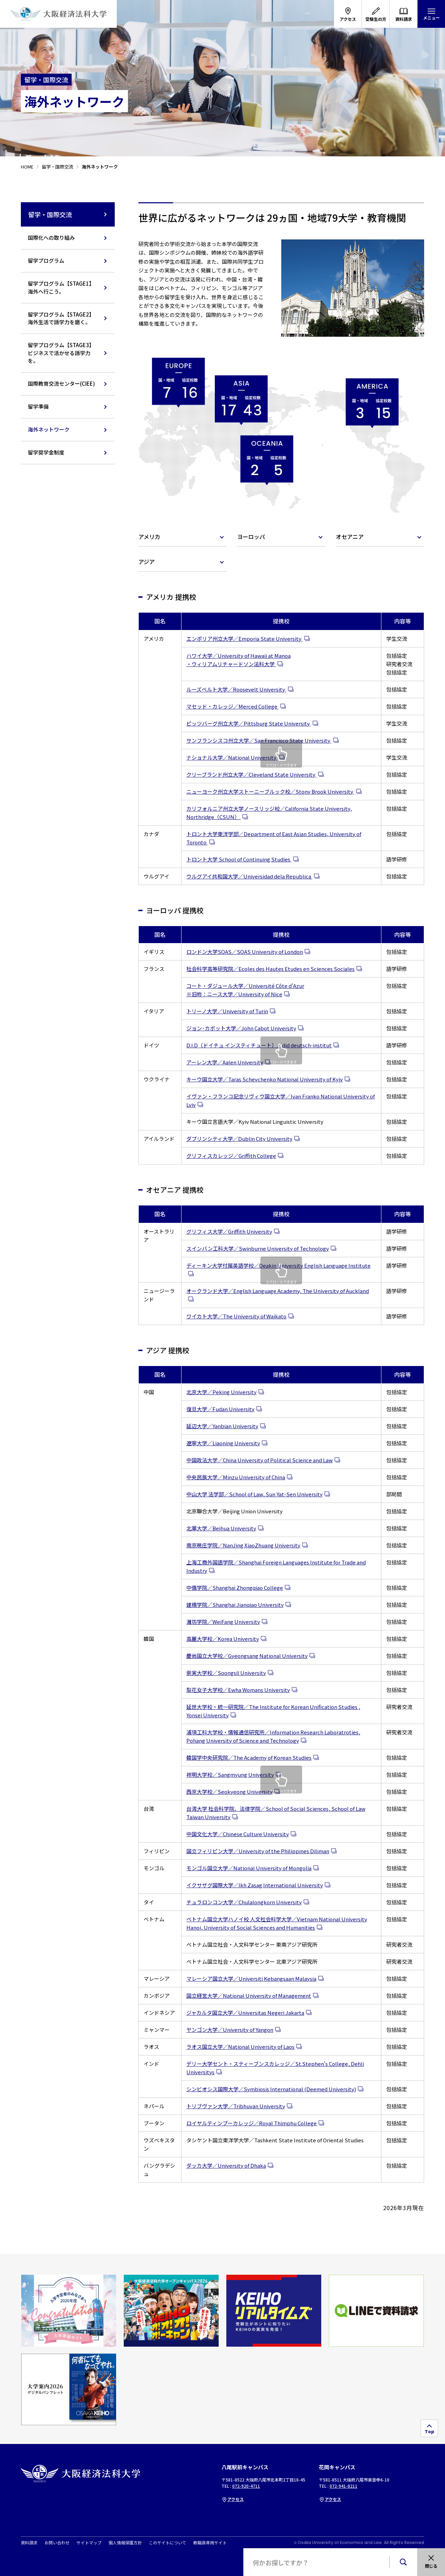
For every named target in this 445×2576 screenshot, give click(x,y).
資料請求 (29, 2543)
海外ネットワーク (49, 429)
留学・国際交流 (68, 214)
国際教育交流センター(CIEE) (61, 383)
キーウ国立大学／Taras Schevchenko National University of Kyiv (264, 1079)
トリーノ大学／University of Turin (227, 1011)
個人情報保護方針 (125, 2543)
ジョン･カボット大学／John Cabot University (241, 1028)
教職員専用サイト (210, 2543)
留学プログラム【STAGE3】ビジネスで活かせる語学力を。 (61, 352)
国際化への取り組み (51, 237)
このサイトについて (167, 2543)
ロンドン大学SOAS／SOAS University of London (244, 951)
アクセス (232, 2499)
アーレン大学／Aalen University (224, 1062)
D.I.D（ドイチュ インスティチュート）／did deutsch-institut (259, 1045)
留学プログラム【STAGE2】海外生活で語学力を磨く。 (61, 318)
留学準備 (38, 406)
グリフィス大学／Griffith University (229, 1231)
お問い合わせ (57, 2543)
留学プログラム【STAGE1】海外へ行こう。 (61, 287)
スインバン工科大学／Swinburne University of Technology (257, 1248)
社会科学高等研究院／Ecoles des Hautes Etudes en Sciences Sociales (270, 968)
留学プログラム (46, 260)
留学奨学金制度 (46, 452)
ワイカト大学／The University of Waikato (236, 1316)
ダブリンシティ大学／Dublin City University (239, 1138)
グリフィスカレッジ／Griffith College (231, 1155)
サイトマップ (89, 2543)
